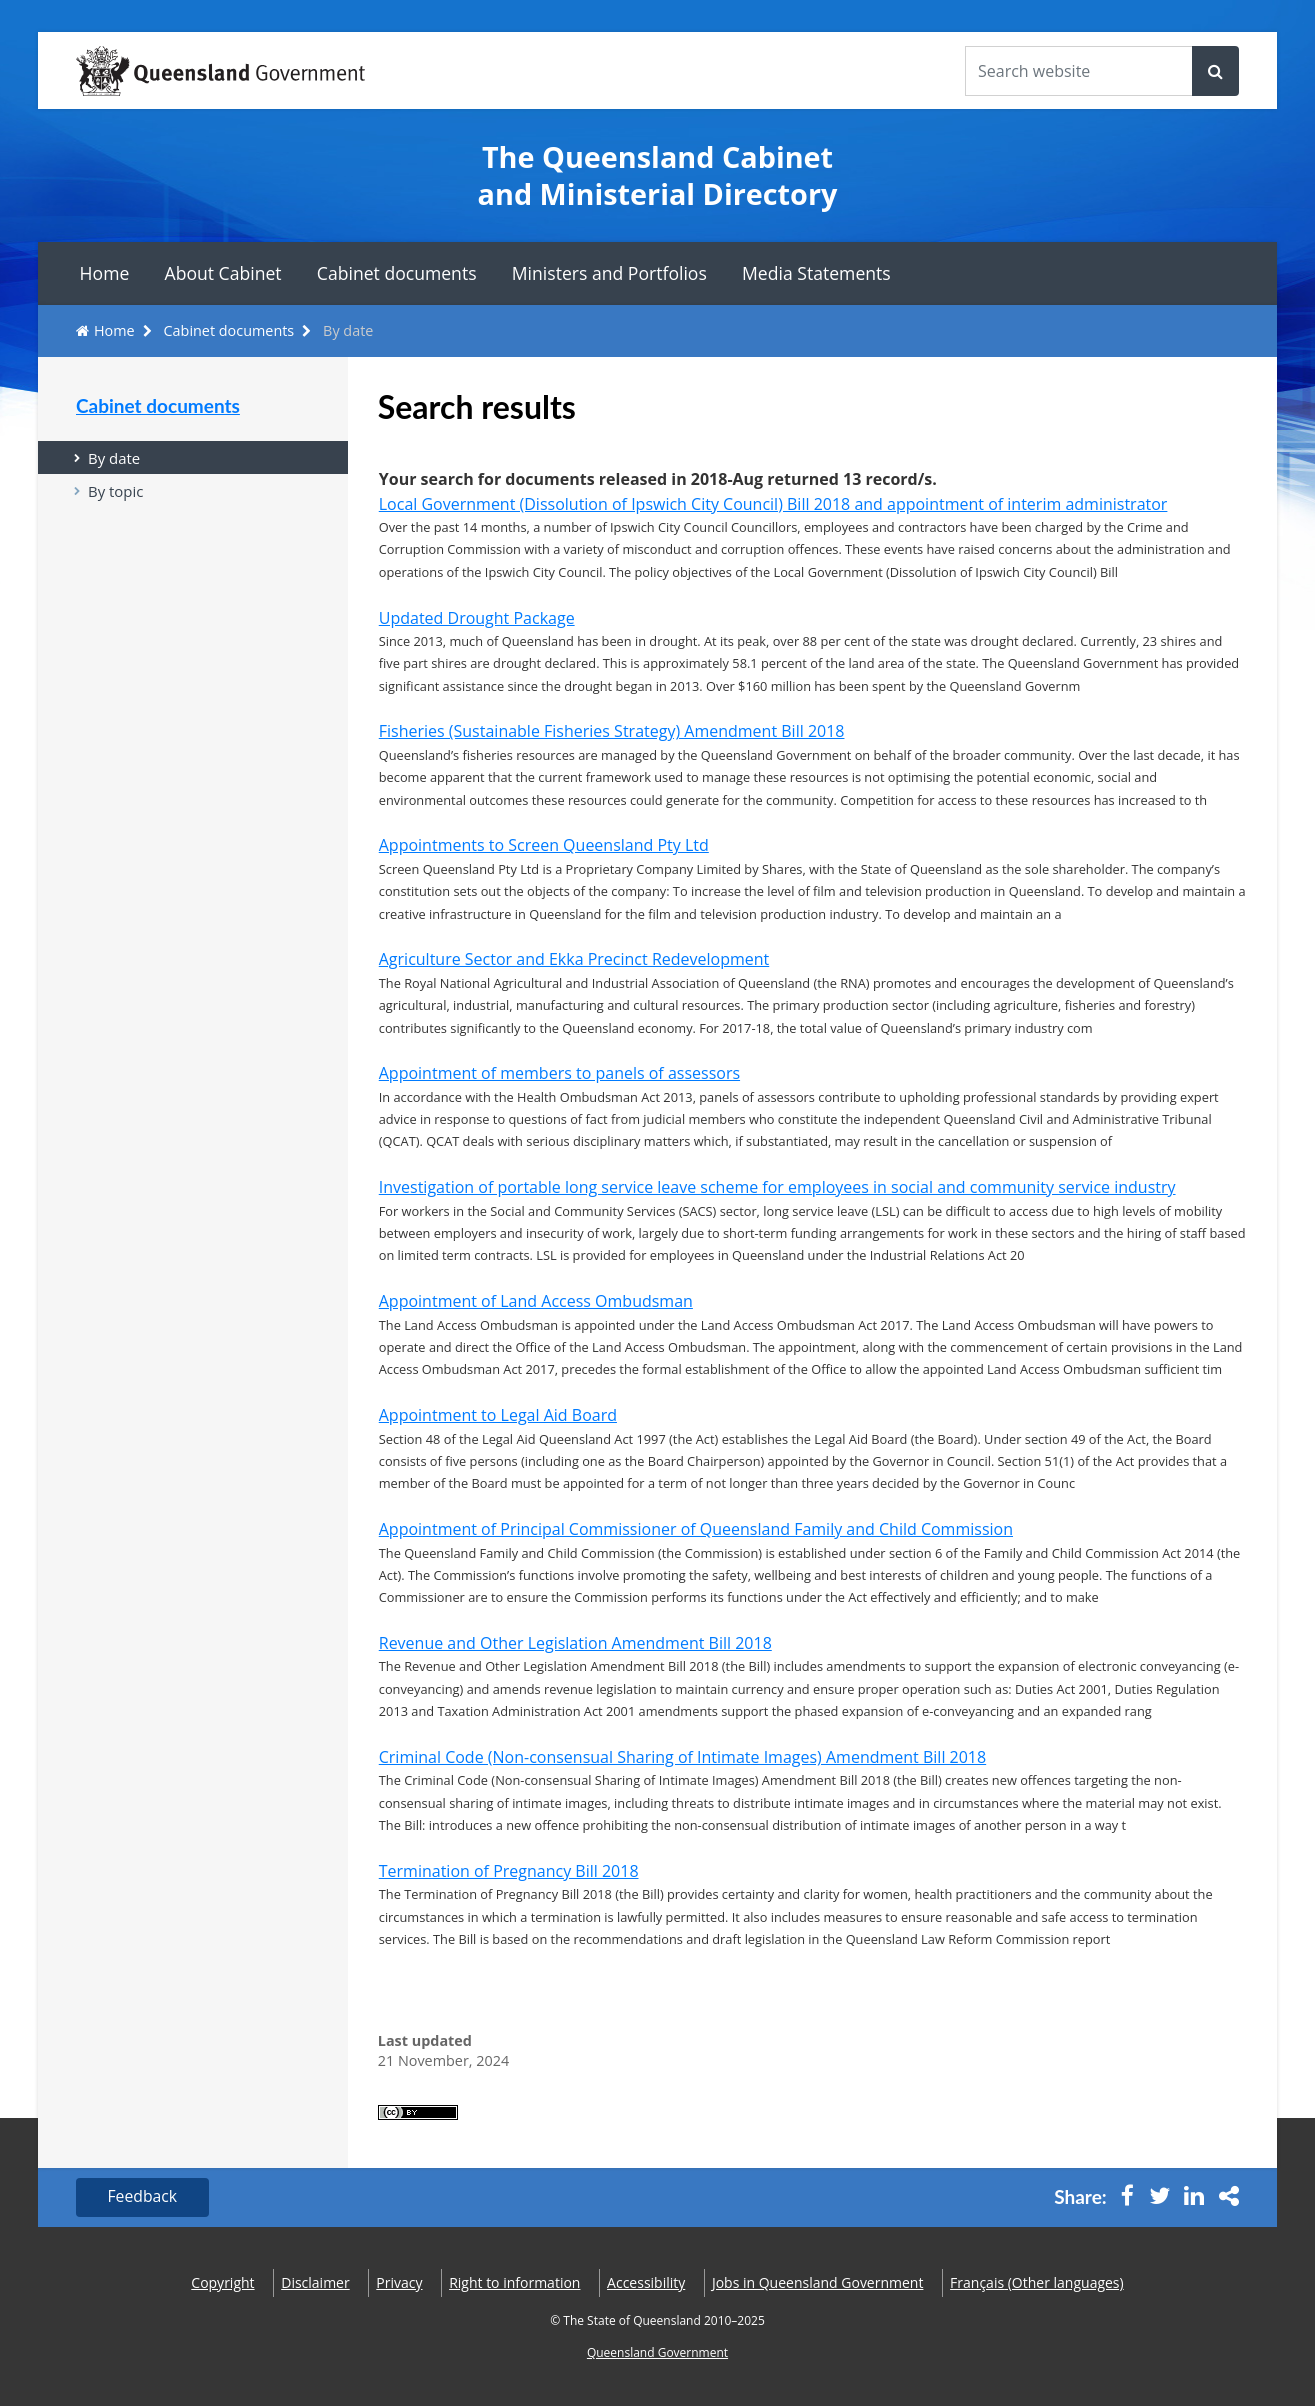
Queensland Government (657, 2353)
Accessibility (646, 2282)
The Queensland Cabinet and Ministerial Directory (658, 175)
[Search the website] (1079, 71)
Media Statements (816, 273)
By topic (116, 492)
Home (105, 273)
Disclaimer (315, 2282)
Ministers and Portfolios (609, 273)
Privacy (399, 2282)
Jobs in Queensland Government (818, 2282)
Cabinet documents (397, 273)
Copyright (222, 2282)
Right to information (514, 2282)
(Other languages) (1037, 2282)
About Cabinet (223, 273)
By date (114, 458)
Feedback (143, 2198)
